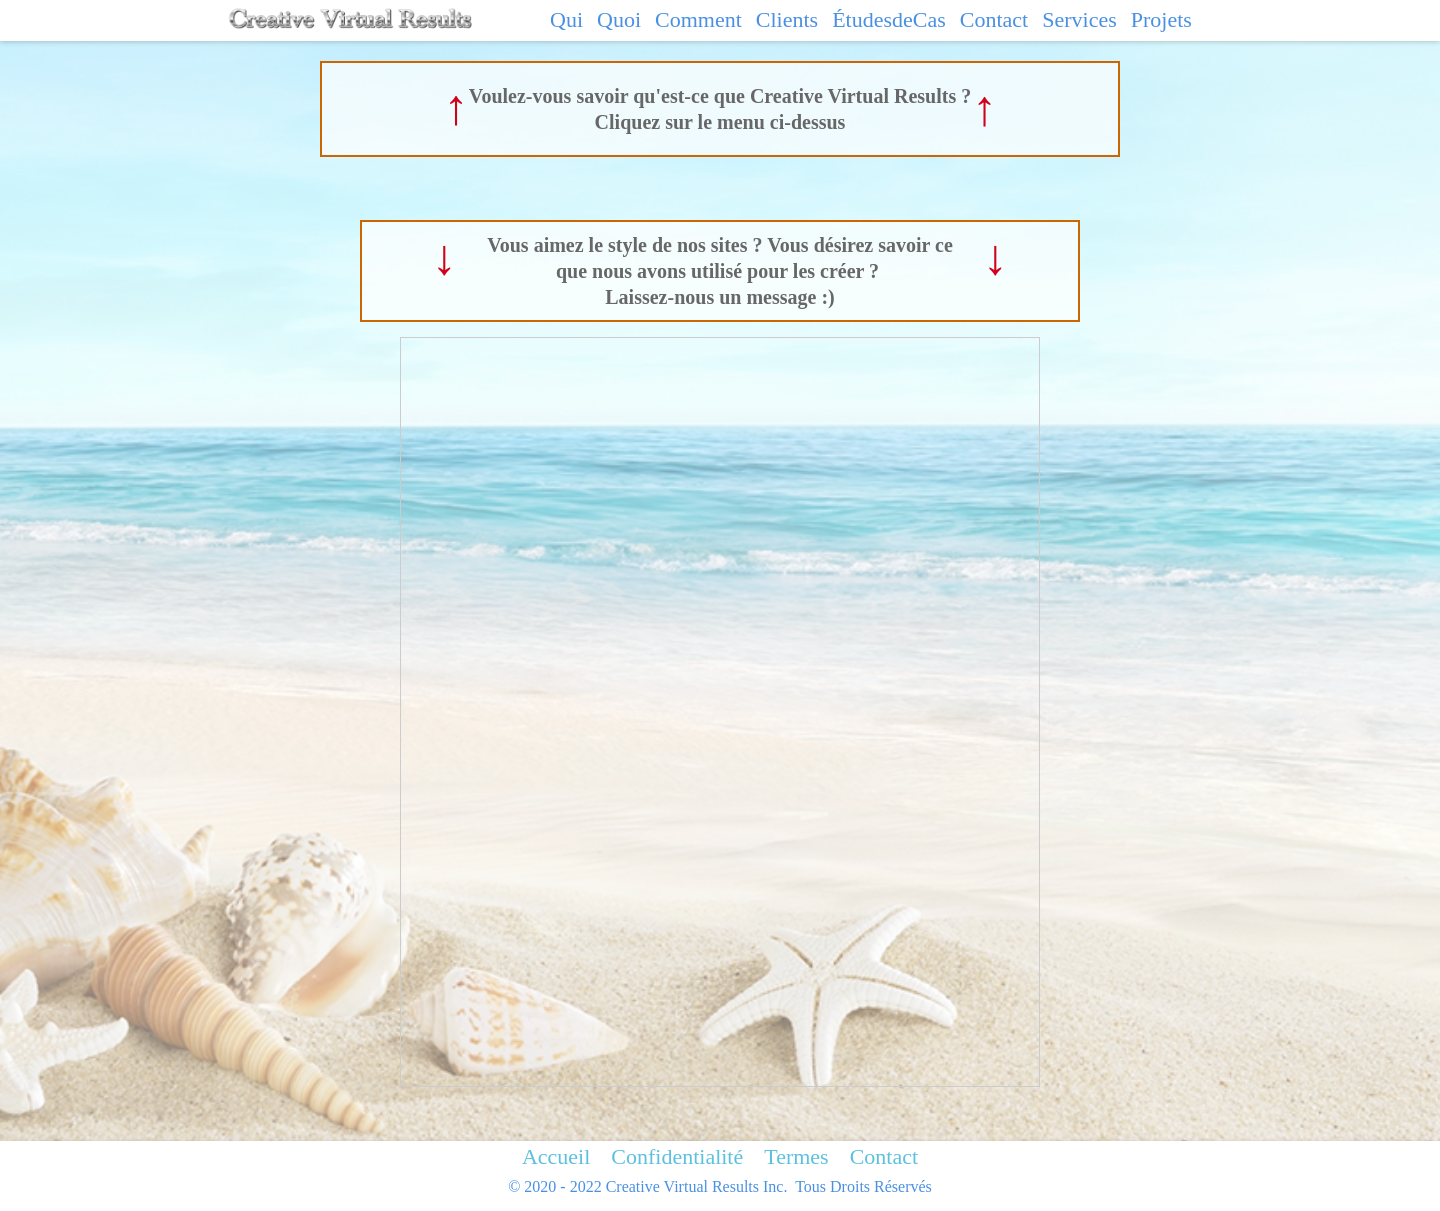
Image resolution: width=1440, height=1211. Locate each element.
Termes (796, 1156)
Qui (566, 19)
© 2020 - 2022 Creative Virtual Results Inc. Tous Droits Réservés (720, 1186)
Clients (787, 19)
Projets (1161, 19)
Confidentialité (677, 1156)
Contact (994, 19)
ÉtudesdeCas (889, 19)
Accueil (556, 1156)
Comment (698, 19)
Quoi (619, 19)
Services (1079, 19)
